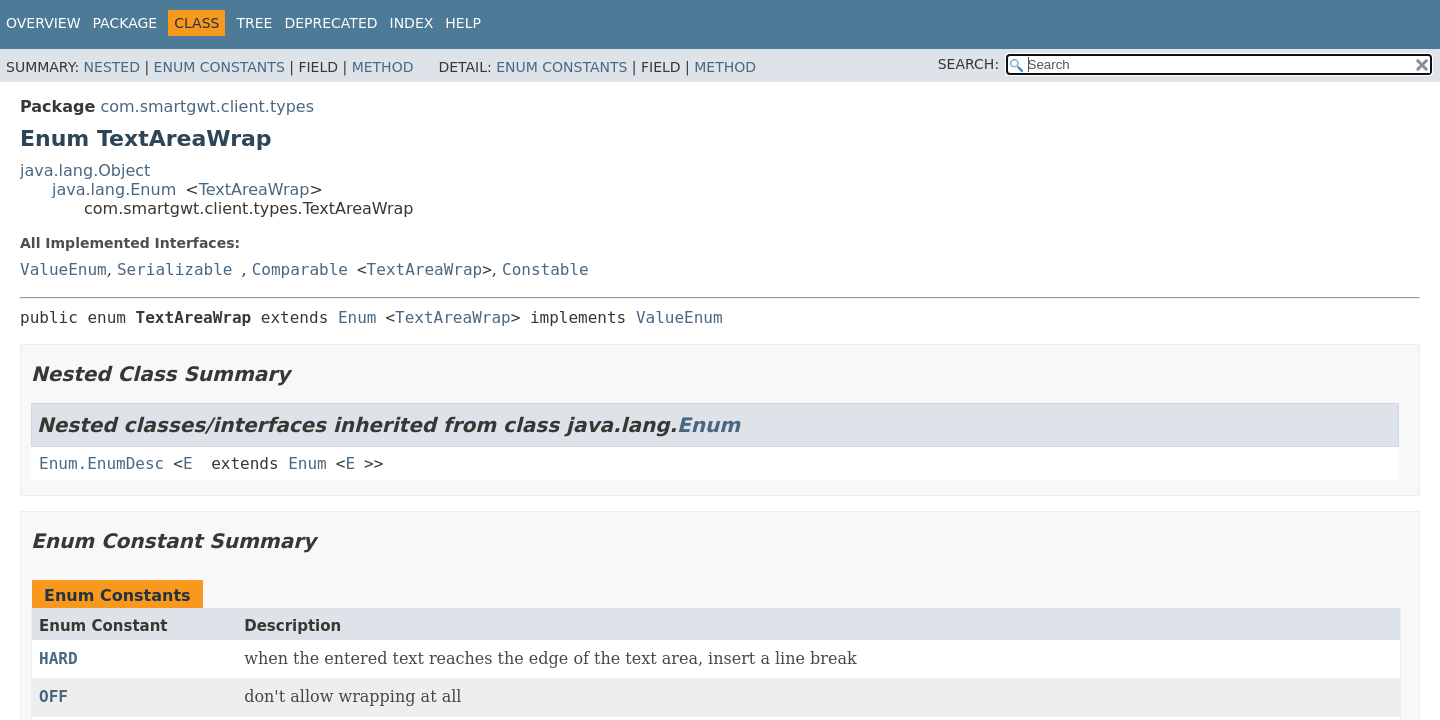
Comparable (300, 269)
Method (383, 67)
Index (412, 23)
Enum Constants (219, 67)
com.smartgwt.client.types (207, 106)
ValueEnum (63, 269)
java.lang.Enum (114, 189)
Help (463, 23)
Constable (545, 269)
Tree (254, 23)
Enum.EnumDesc (101, 463)
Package (125, 23)
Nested (112, 67)
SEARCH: (968, 64)
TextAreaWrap (254, 189)
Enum (357, 317)
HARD (58, 658)
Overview (43, 23)
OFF (53, 696)
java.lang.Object (85, 170)
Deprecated (330, 23)
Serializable (175, 269)
